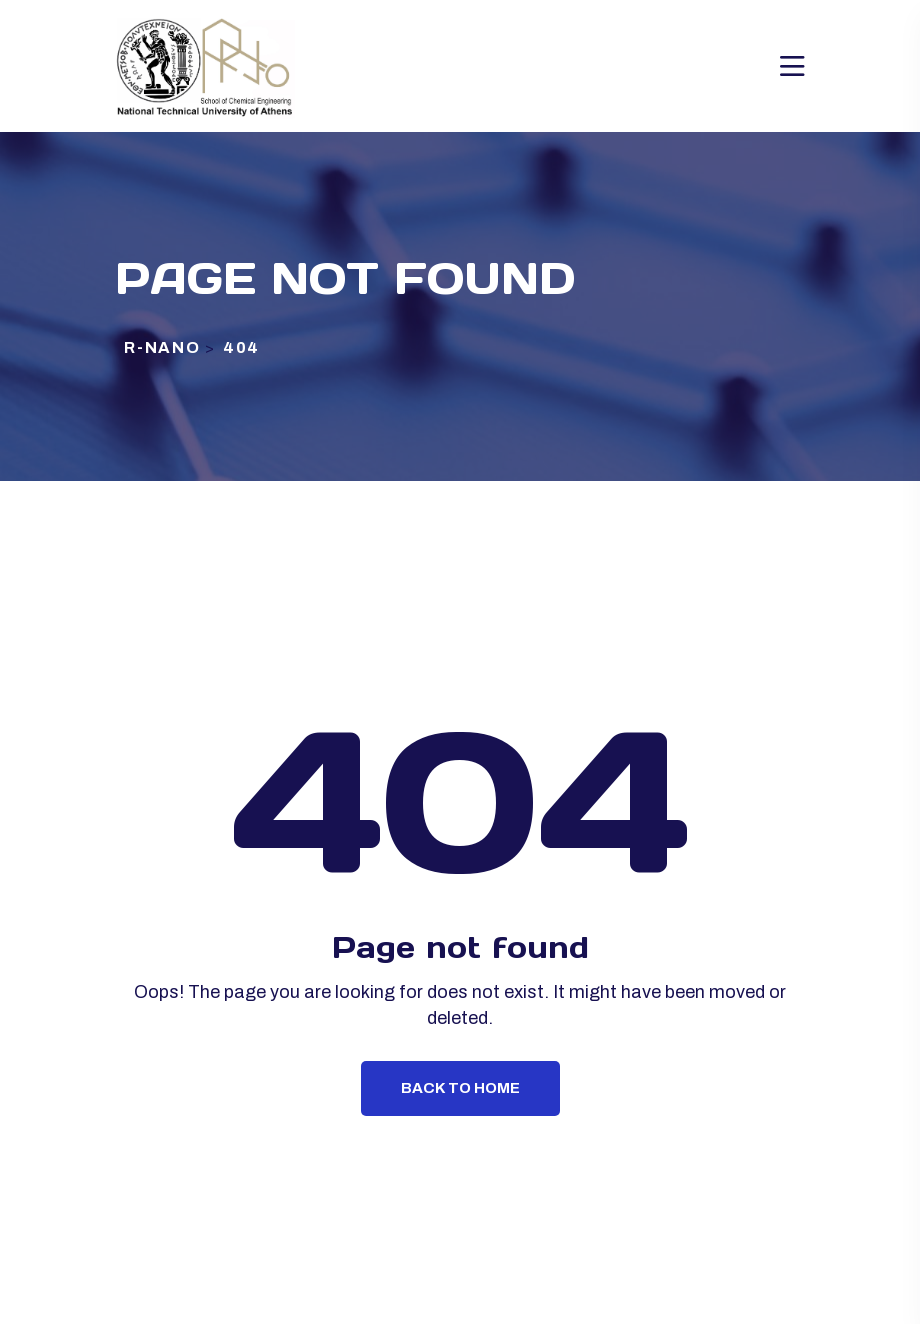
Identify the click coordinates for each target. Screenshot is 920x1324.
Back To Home (460, 1088)
